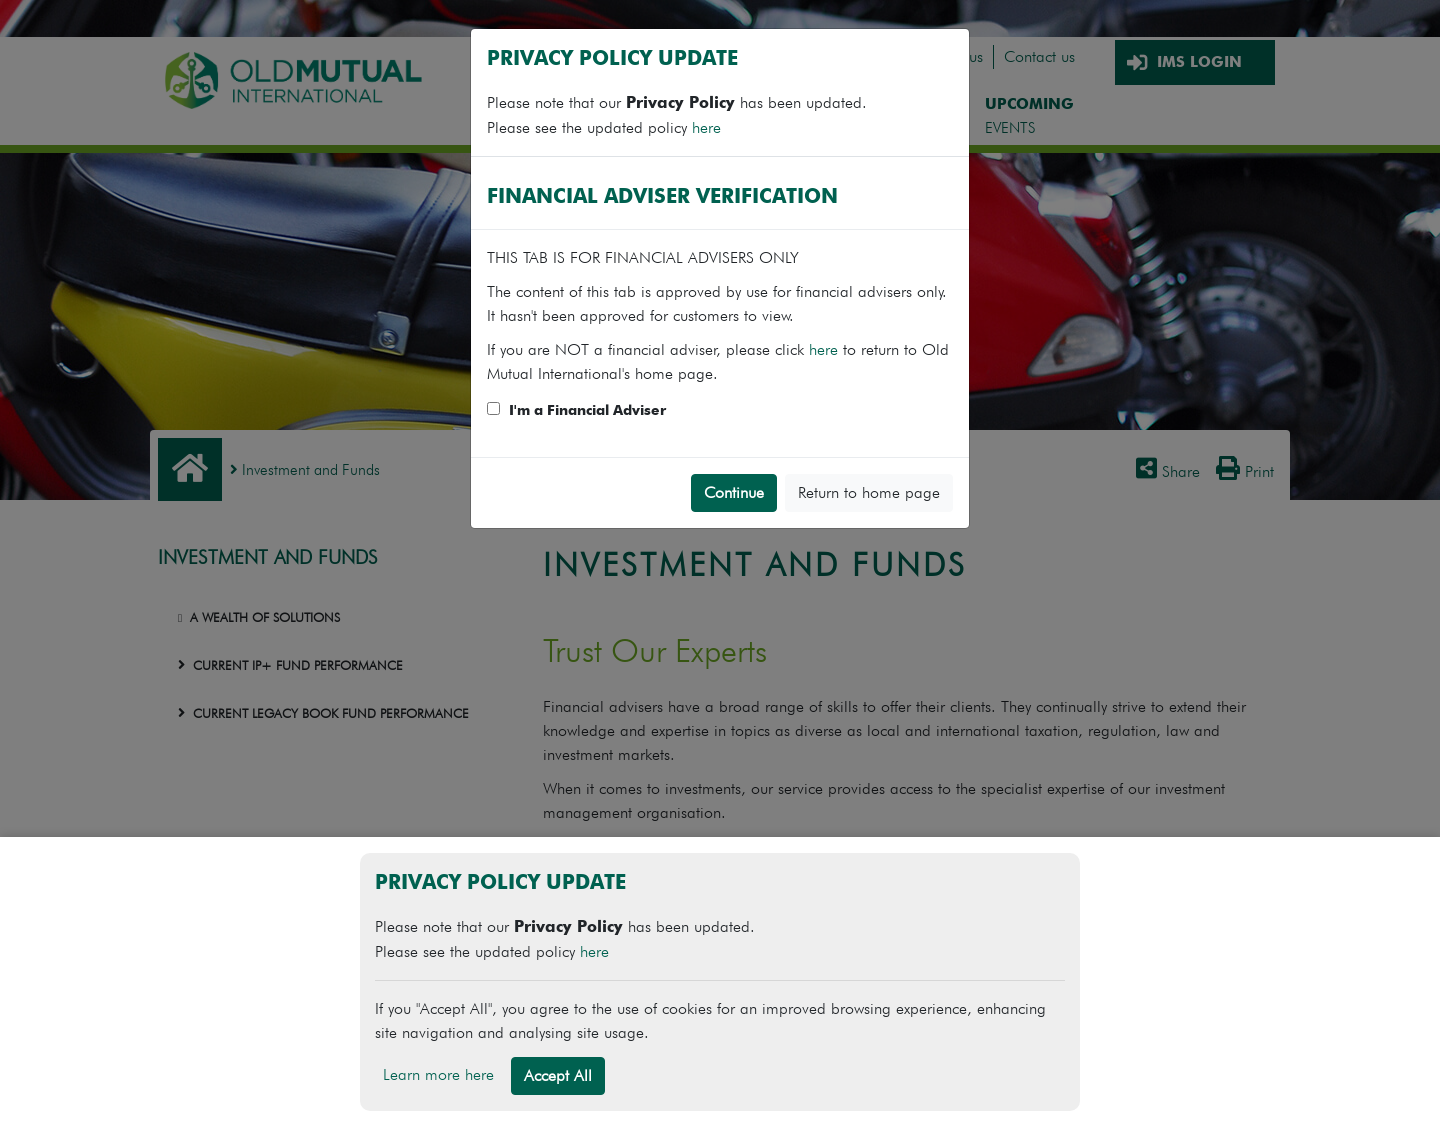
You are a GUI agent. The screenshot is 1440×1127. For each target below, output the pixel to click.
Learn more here (438, 1074)
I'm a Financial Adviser (587, 411)
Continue (734, 492)
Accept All (558, 1075)
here (706, 127)
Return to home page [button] (869, 492)
